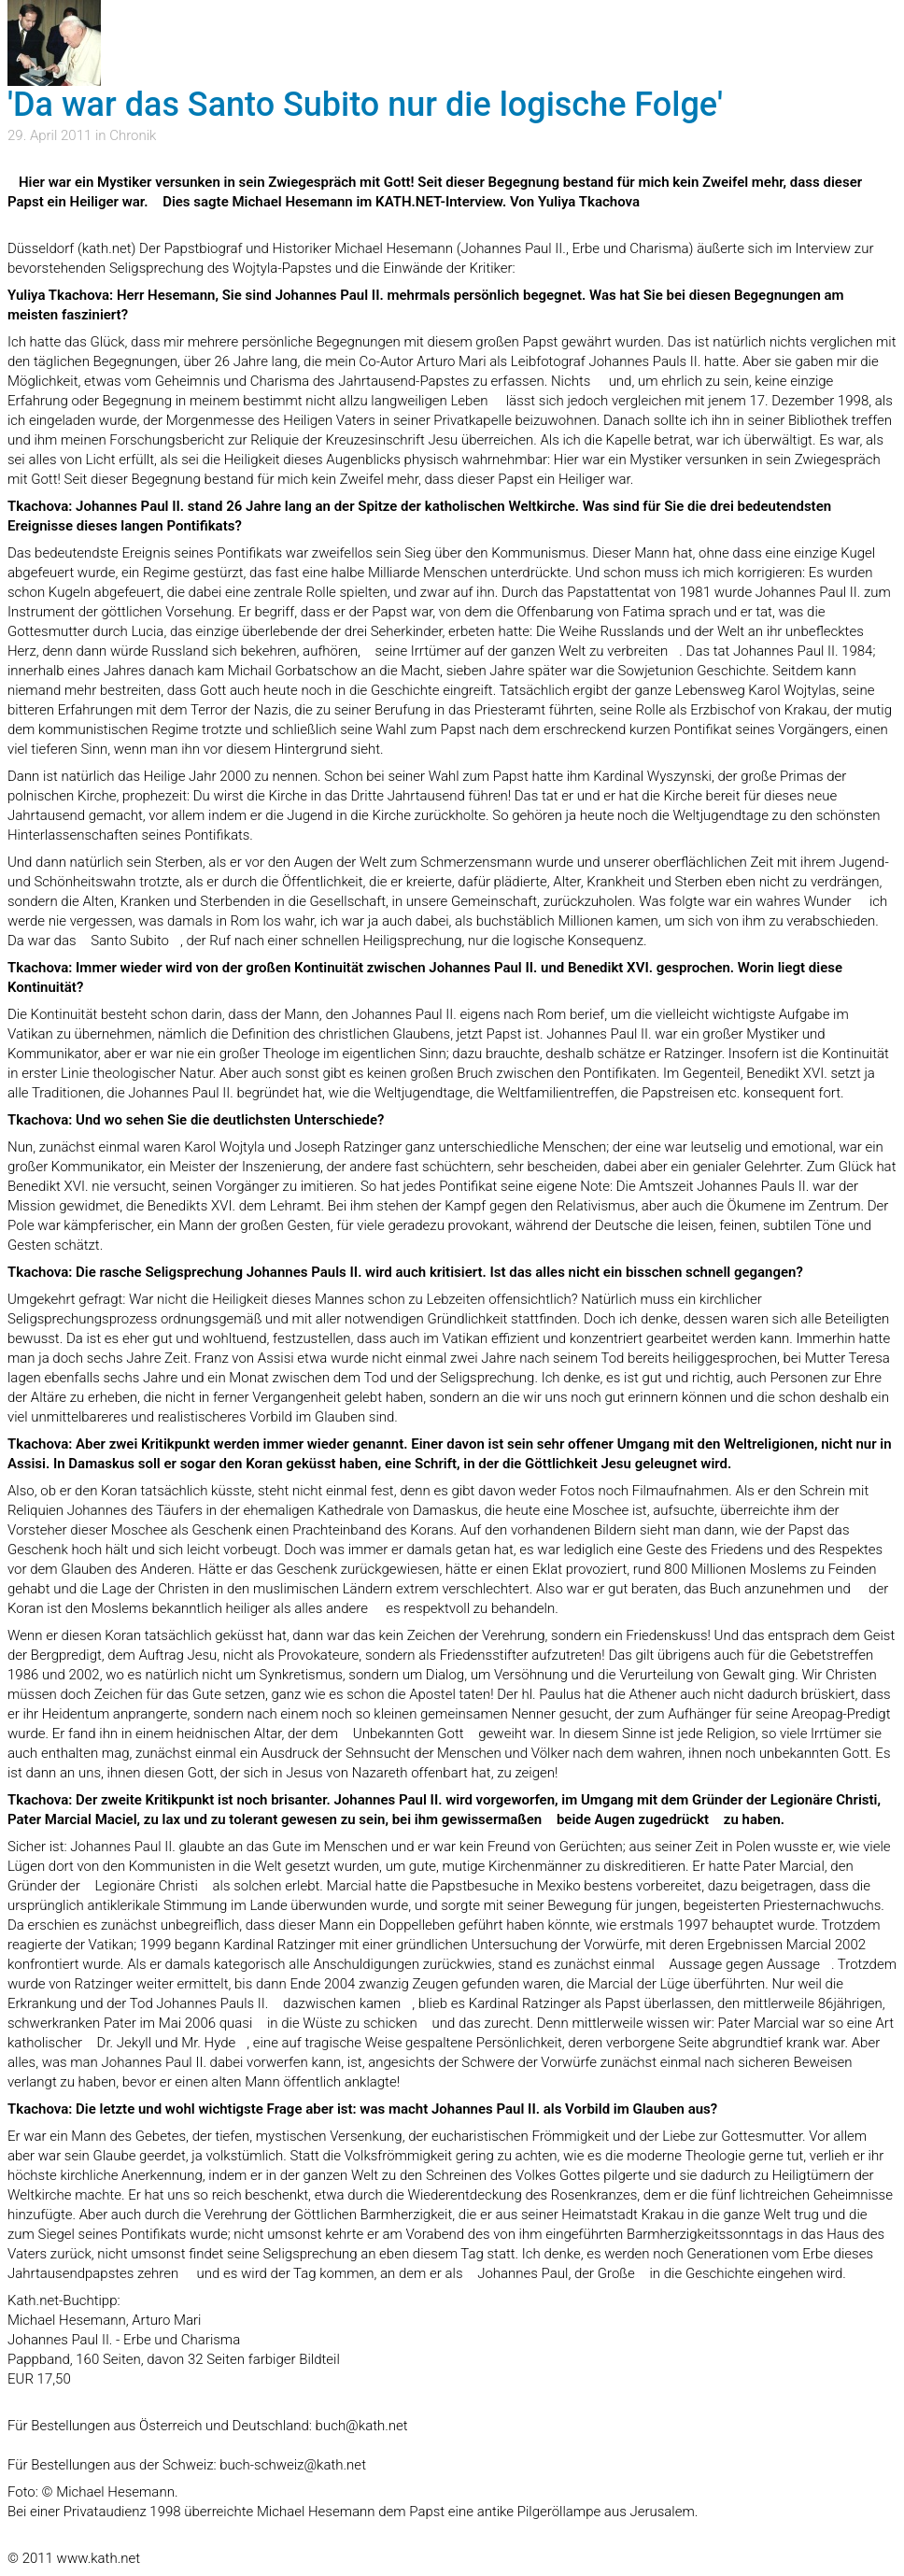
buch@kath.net (362, 2425)
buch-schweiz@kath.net (292, 2464)
